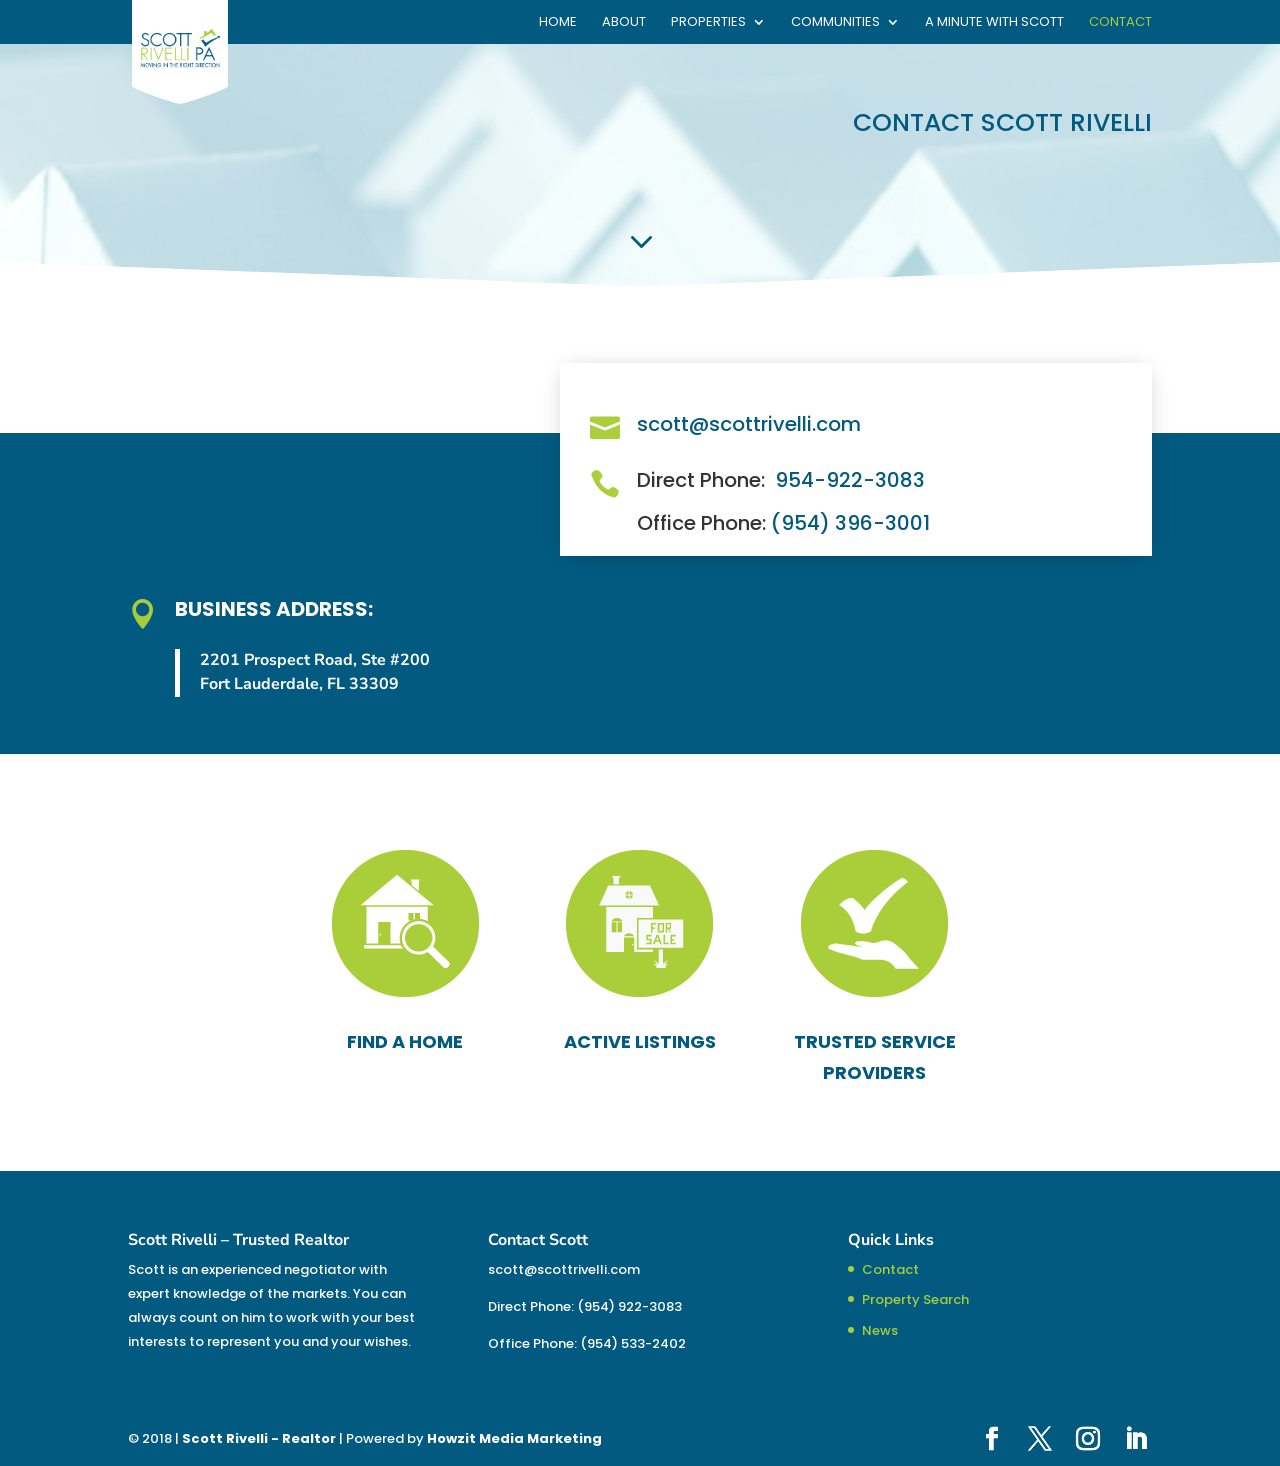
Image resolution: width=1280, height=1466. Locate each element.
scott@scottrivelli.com (749, 424)
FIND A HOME (405, 1041)
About (624, 23)
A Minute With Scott (994, 23)
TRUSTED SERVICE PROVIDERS (875, 1057)
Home (558, 23)
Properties (708, 23)
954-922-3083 (850, 480)
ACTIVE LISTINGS (640, 1041)
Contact (1120, 23)
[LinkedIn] (1136, 1440)
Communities (835, 23)
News (880, 1330)
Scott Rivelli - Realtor (259, 1438)
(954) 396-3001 (850, 523)
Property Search (915, 1299)
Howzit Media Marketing (514, 1438)
